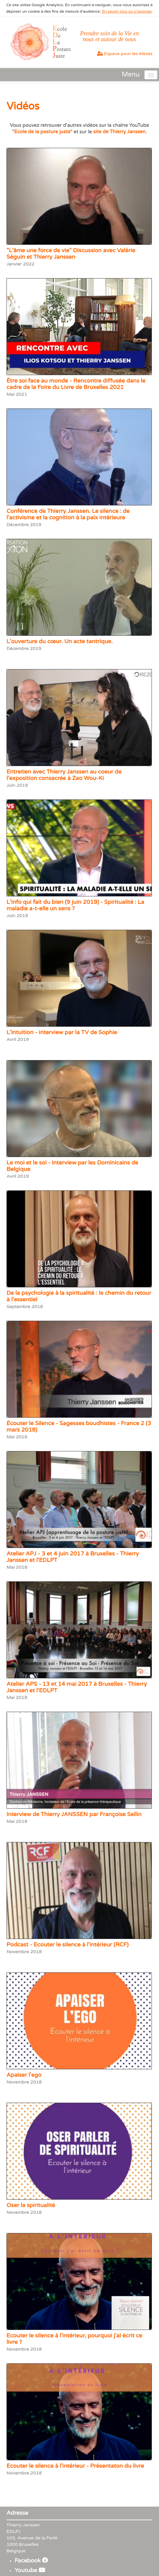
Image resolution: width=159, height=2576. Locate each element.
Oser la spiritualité (30, 2205)
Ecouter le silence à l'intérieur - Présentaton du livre (75, 2466)
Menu (131, 74)
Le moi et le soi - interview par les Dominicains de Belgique (72, 1166)
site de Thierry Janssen (119, 132)
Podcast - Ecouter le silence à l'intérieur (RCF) (67, 1944)
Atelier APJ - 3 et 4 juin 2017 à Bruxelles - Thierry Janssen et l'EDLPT (72, 1557)
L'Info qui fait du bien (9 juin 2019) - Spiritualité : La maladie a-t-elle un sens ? (75, 905)
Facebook (31, 2560)
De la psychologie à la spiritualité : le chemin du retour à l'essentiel (78, 1296)
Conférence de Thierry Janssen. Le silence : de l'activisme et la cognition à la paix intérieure (67, 514)
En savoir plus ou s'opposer (127, 11)
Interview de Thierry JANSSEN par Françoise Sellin (73, 1814)
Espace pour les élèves (125, 53)
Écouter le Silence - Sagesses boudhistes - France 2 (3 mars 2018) (78, 1426)
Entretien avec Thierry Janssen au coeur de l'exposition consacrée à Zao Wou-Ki (63, 775)
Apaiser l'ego (24, 2075)
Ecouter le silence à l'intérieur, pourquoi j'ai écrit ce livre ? (74, 2339)
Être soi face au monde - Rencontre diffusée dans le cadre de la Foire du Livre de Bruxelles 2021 (75, 384)
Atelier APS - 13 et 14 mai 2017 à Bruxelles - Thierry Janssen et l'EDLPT (76, 1687)
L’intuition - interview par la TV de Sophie (61, 1032)
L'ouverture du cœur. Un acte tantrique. (59, 641)
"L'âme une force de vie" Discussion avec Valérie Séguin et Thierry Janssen (70, 253)
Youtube (30, 2570)
